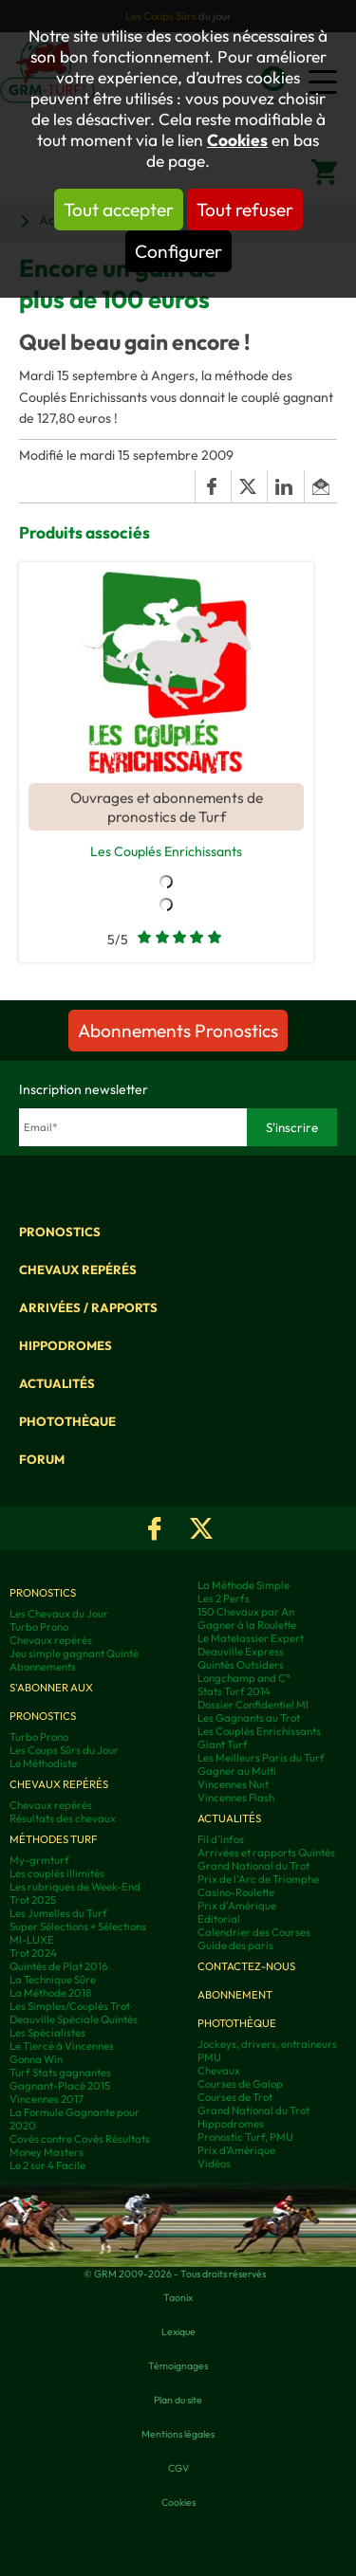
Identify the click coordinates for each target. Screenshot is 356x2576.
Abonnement (234, 1994)
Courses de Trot (234, 2097)
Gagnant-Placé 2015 (59, 2085)
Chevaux (218, 2070)
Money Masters (46, 2152)
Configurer (178, 251)
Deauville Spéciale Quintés (73, 2019)
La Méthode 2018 (50, 1993)
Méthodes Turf (53, 1839)
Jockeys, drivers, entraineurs (267, 2044)
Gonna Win (36, 2059)
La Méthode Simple (243, 1585)
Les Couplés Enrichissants (166, 851)
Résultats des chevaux (62, 1818)
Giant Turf (222, 1744)
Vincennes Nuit (233, 1784)
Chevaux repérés (78, 1269)
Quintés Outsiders (240, 1665)
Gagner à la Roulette (246, 1625)
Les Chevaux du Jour (58, 1613)
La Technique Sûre (52, 1979)
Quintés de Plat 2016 (58, 1966)
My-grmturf (39, 1860)
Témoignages (178, 2365)
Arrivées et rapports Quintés (266, 1852)
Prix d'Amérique (236, 1905)
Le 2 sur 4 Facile (47, 2165)
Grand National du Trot (253, 1866)
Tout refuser (245, 209)
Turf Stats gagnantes (60, 2072)
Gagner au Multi (236, 1771)
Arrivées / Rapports (88, 1307)
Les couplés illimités (56, 1873)
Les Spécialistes (47, 2032)
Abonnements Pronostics (178, 1030)
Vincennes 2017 (46, 2099)
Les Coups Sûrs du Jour (64, 1750)
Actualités (57, 1383)
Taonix (178, 2297)
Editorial (218, 1919)
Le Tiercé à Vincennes (61, 2046)
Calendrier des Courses (253, 1932)
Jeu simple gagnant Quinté (74, 1653)
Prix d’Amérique (236, 2150)
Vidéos (214, 2163)
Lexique (178, 2331)
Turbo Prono (38, 1627)
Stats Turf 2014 (234, 1691)
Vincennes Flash (235, 1797)
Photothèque (67, 1421)
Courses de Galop (240, 2084)
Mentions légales (178, 2433)
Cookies (237, 140)
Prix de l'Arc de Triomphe (258, 1879)
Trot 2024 (33, 1953)
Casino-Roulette (235, 1892)
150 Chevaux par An (245, 1611)
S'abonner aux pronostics (51, 1702)
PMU (209, 2057)
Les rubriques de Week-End (75, 1886)
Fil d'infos (220, 1839)
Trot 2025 (32, 1900)
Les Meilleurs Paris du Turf (261, 1757)
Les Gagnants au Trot (248, 1718)
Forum (42, 1459)
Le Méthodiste (43, 1763)
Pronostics (60, 1231)
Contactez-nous (246, 1966)
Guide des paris (235, 1945)
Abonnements (42, 1666)
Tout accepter (119, 209)
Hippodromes (65, 1345)
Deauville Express (240, 1651)
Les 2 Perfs (223, 1598)
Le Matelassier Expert (250, 1638)
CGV (178, 2468)
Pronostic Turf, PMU (245, 2137)
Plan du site (178, 2399)
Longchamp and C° (243, 1678)
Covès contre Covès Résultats (79, 2139)
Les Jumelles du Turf (58, 1913)
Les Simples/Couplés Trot (69, 2006)
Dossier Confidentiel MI (253, 1704)
